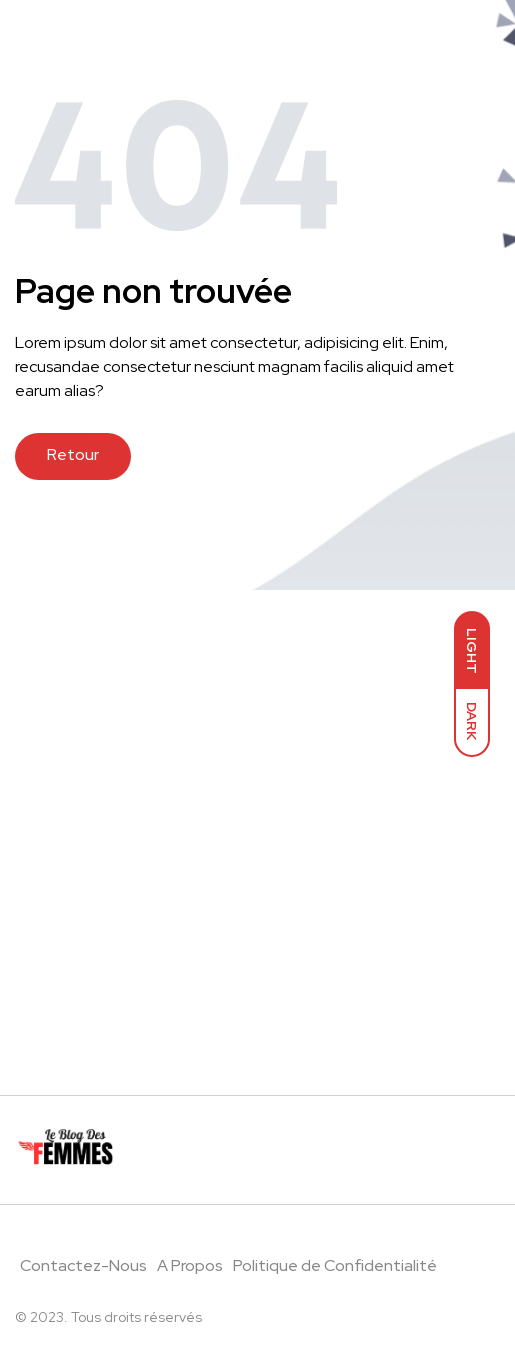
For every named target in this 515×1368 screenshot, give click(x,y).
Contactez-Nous (83, 1265)
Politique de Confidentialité (335, 1265)
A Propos (190, 1265)
